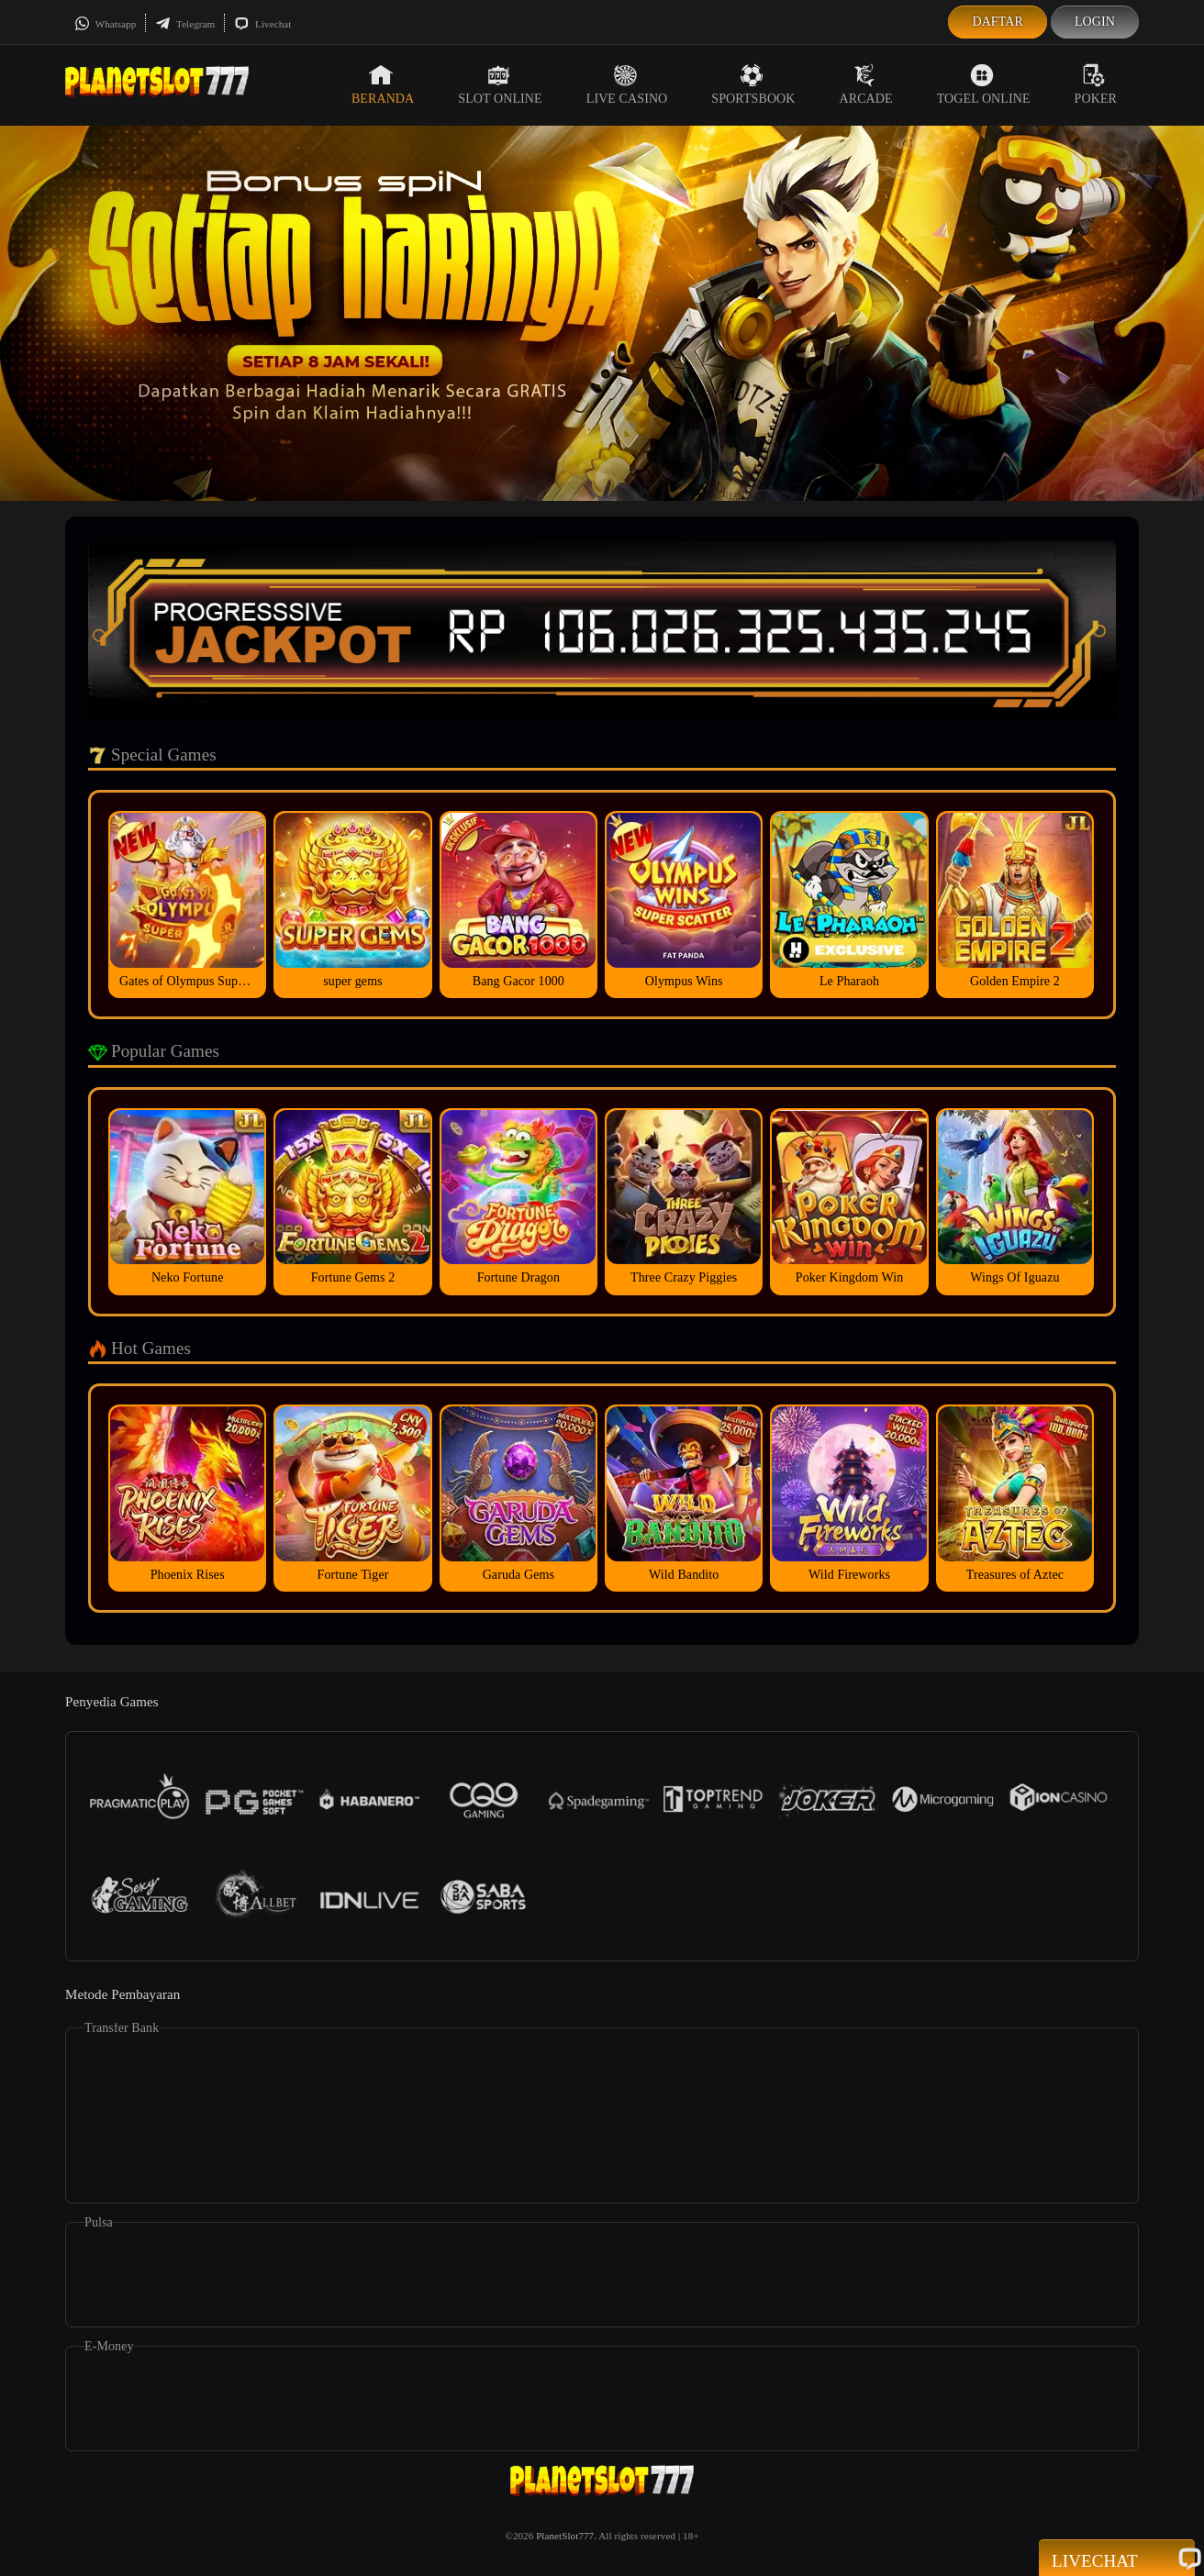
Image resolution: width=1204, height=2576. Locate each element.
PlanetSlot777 (565, 2535)
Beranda (382, 84)
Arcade (866, 84)
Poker (1096, 84)
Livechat (262, 23)
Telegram (185, 23)
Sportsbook (753, 84)
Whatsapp (105, 23)
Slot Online (499, 84)
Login (1095, 21)
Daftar (997, 21)
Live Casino (627, 84)
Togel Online (984, 84)
